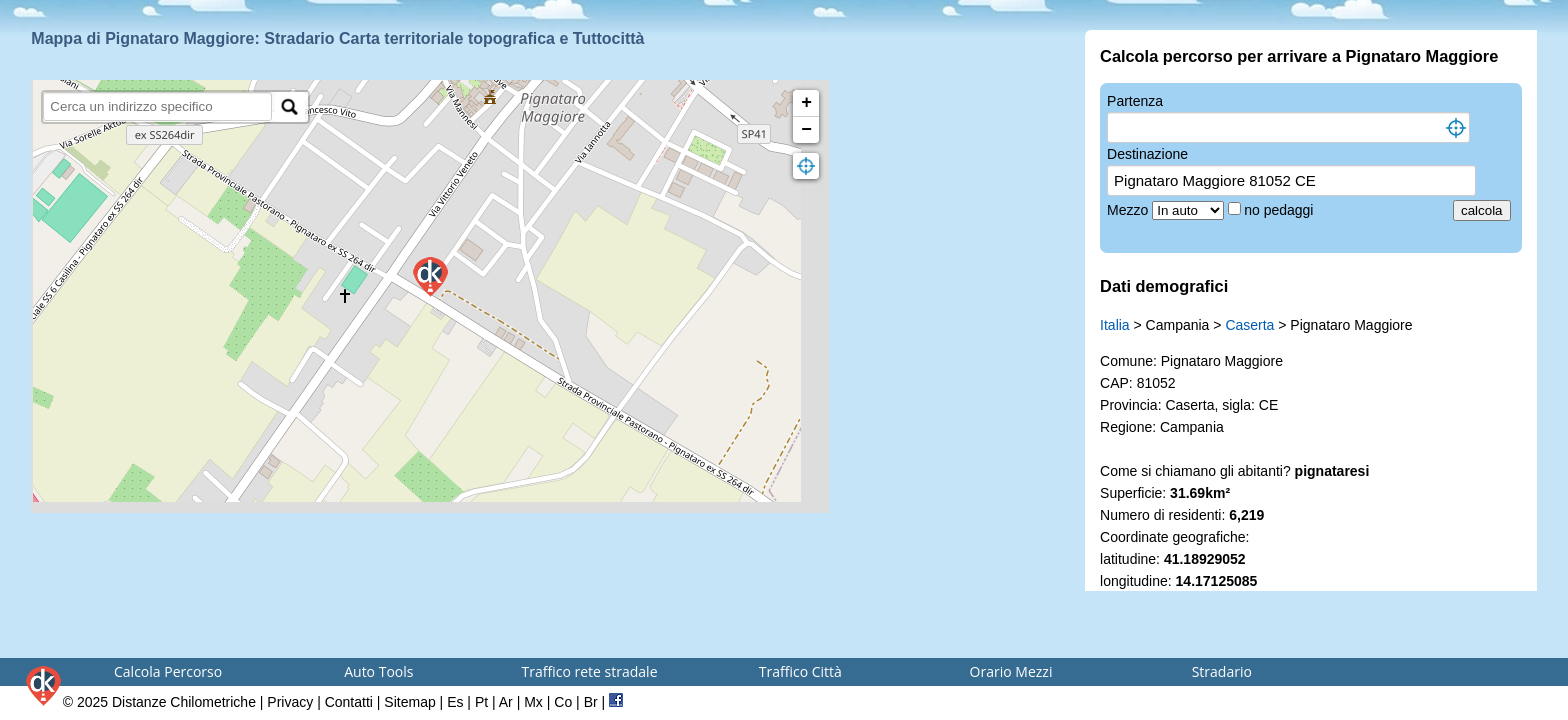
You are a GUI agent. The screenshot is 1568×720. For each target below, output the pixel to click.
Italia (1115, 325)
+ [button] (806, 103)
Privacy (290, 702)
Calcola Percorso (168, 671)
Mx (533, 702)
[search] (157, 106)
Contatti (349, 702)
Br (591, 702)
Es (455, 702)
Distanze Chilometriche (184, 702)
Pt (481, 702)
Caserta (1249, 325)
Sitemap (409, 702)
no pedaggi (1280, 210)
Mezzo (1129, 210)
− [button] (806, 130)
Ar (506, 702)
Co (563, 702)
